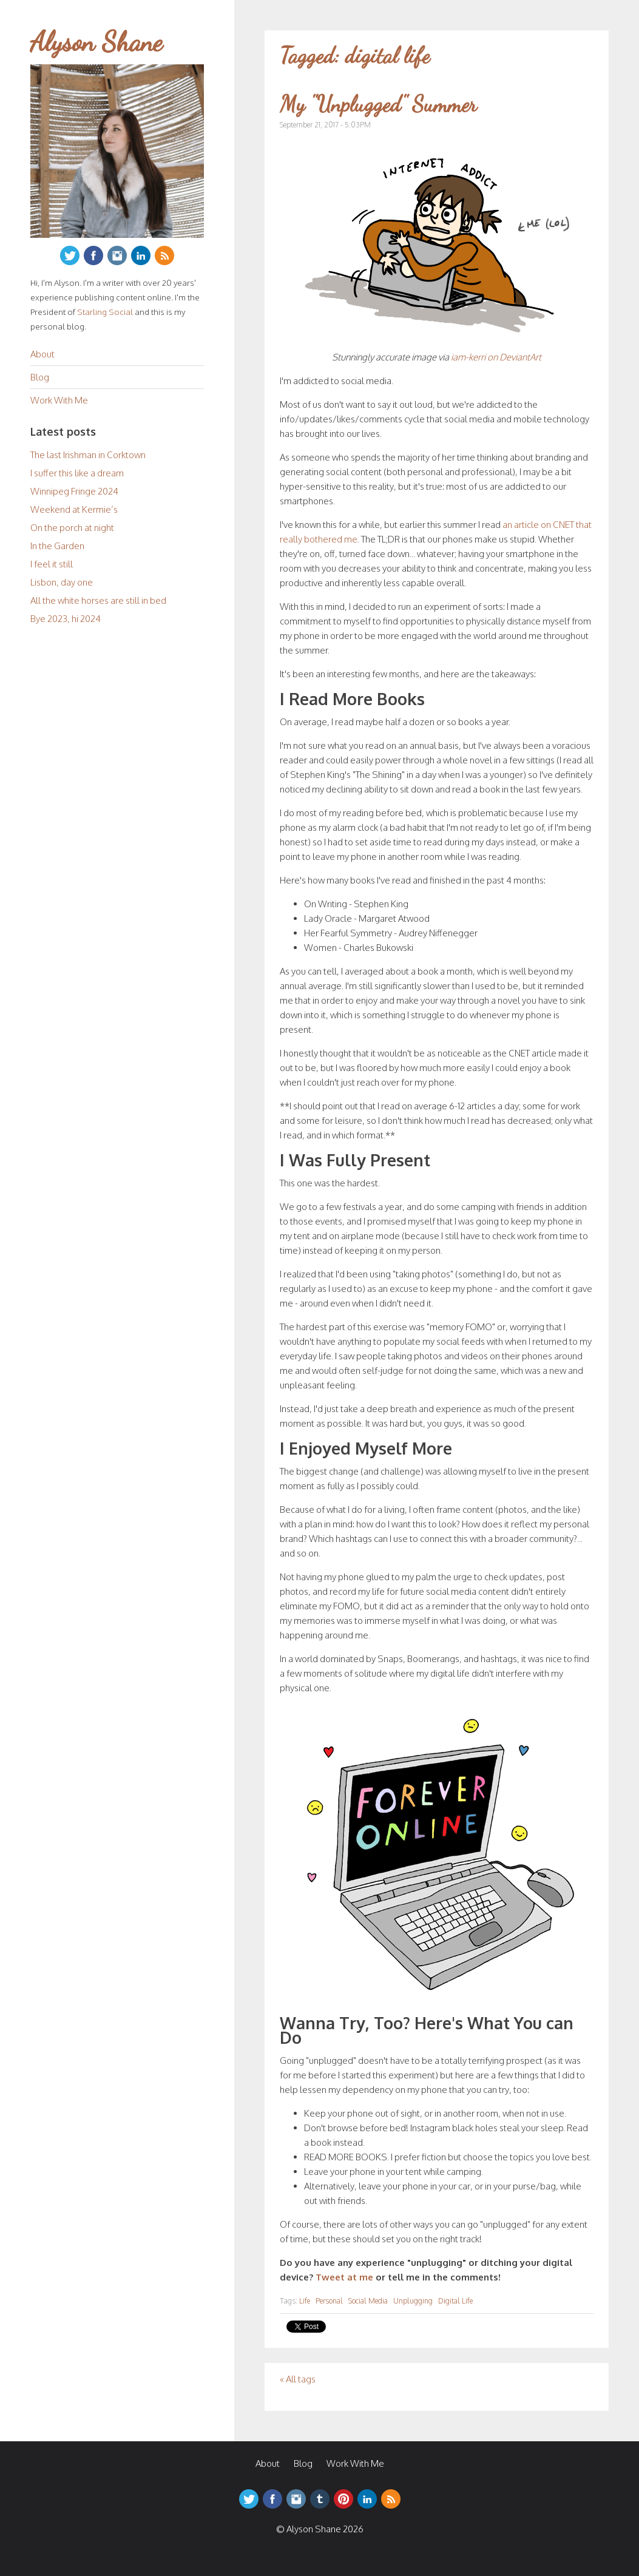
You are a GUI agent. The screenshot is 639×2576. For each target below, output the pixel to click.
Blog (39, 377)
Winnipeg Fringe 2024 (74, 491)
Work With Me (59, 400)
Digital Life (455, 2300)
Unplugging (413, 2300)
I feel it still (51, 564)
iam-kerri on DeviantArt (496, 357)
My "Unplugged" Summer (378, 104)
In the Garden (57, 546)
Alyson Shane (96, 41)
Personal (329, 2300)
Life (304, 2300)
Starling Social (105, 311)
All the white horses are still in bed (98, 600)
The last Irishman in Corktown (88, 455)
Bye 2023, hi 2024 (65, 618)
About (42, 354)
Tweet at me (344, 2277)
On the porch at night (72, 527)
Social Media (368, 2300)
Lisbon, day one (61, 582)
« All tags (298, 2379)
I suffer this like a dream (77, 473)
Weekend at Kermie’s (74, 509)
